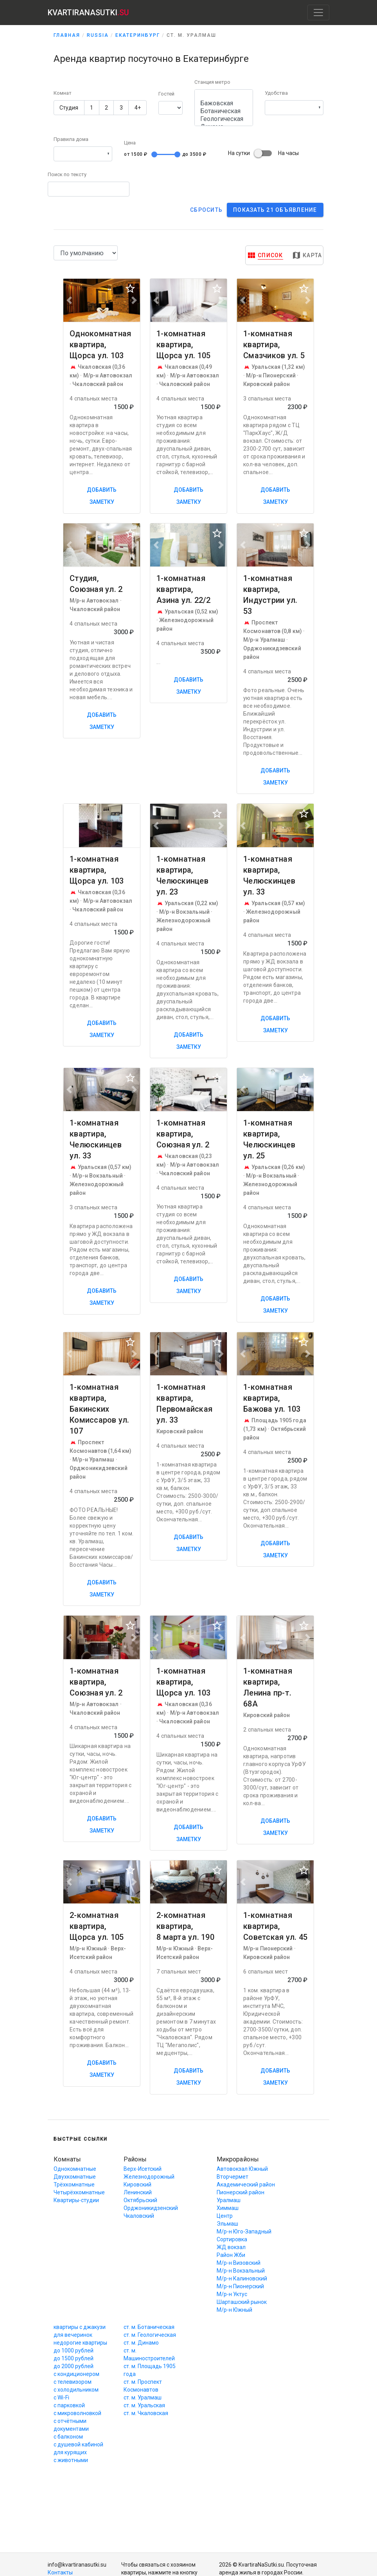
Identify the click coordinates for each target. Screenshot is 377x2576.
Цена (130, 143)
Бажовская (223, 103)
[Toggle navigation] (318, 12)
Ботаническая (223, 111)
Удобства (276, 93)
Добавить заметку (102, 496)
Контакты (60, 2572)
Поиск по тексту (67, 174)
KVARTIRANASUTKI (88, 12)
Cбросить (206, 210)
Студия (68, 108)
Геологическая (223, 119)
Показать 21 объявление (275, 210)
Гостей (166, 94)
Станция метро (212, 82)
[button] (294, 107)
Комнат (63, 93)
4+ (138, 108)
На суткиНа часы (263, 153)
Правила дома (71, 139)
